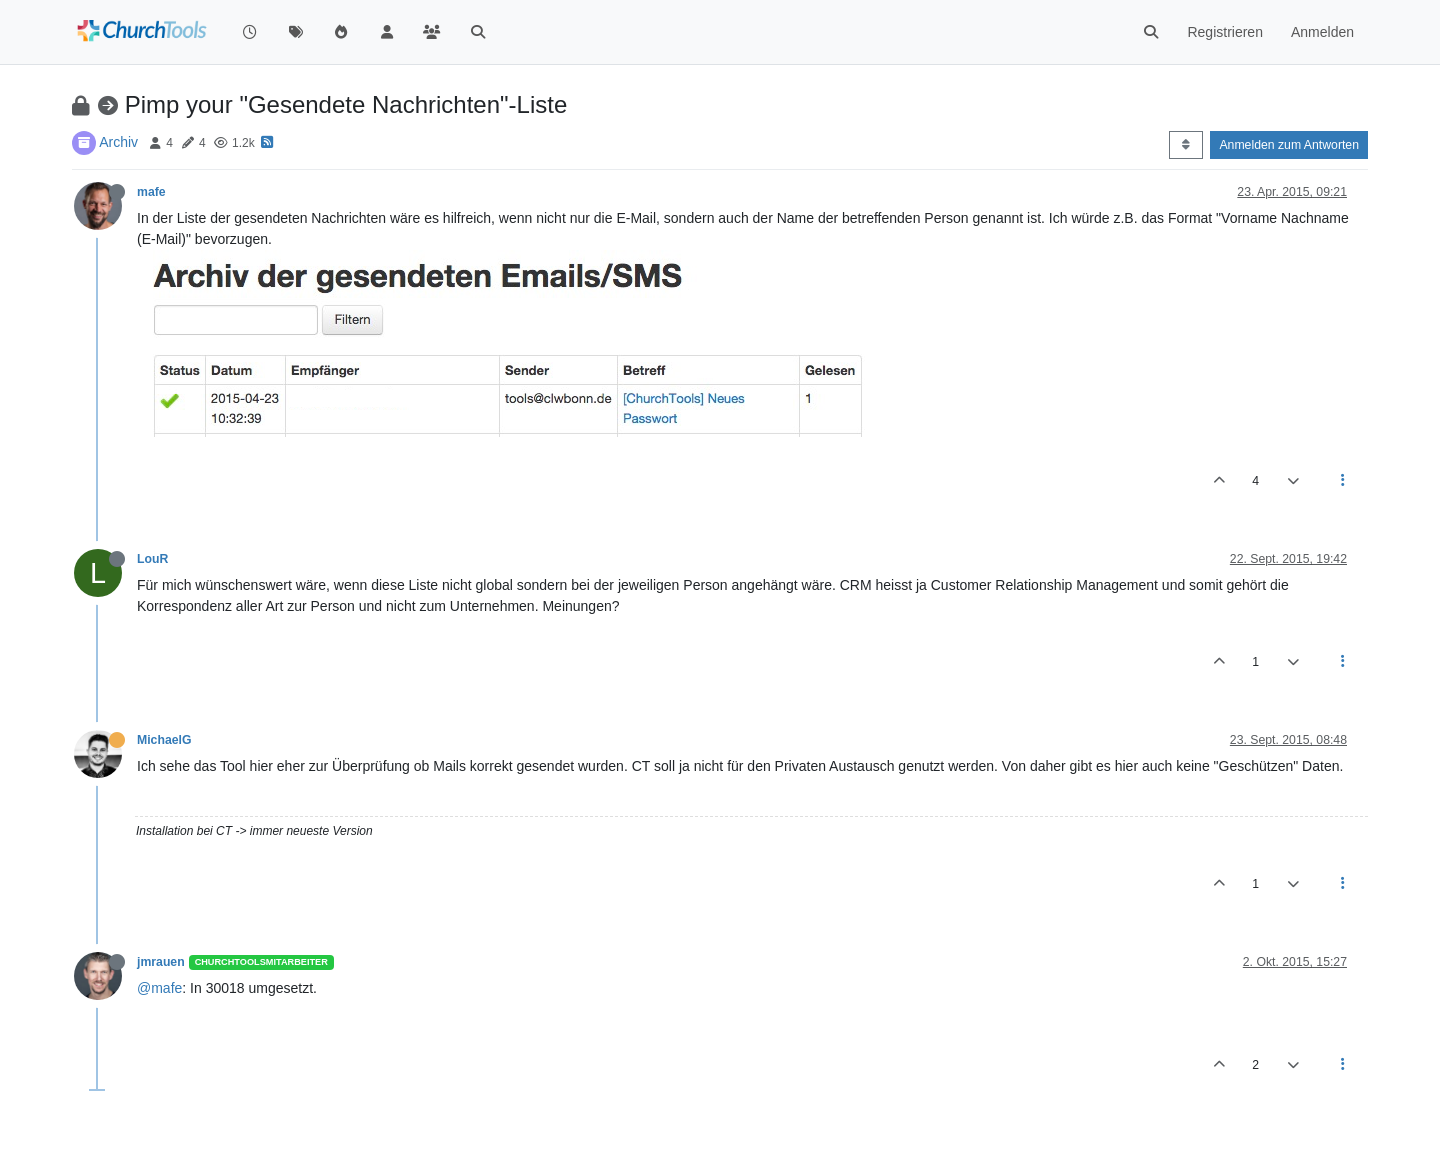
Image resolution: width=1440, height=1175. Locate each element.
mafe (151, 192)
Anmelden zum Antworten (1289, 145)
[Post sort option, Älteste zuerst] (1185, 145)
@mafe (159, 988)
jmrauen (161, 962)
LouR (152, 559)
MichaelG (164, 740)
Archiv (118, 142)
